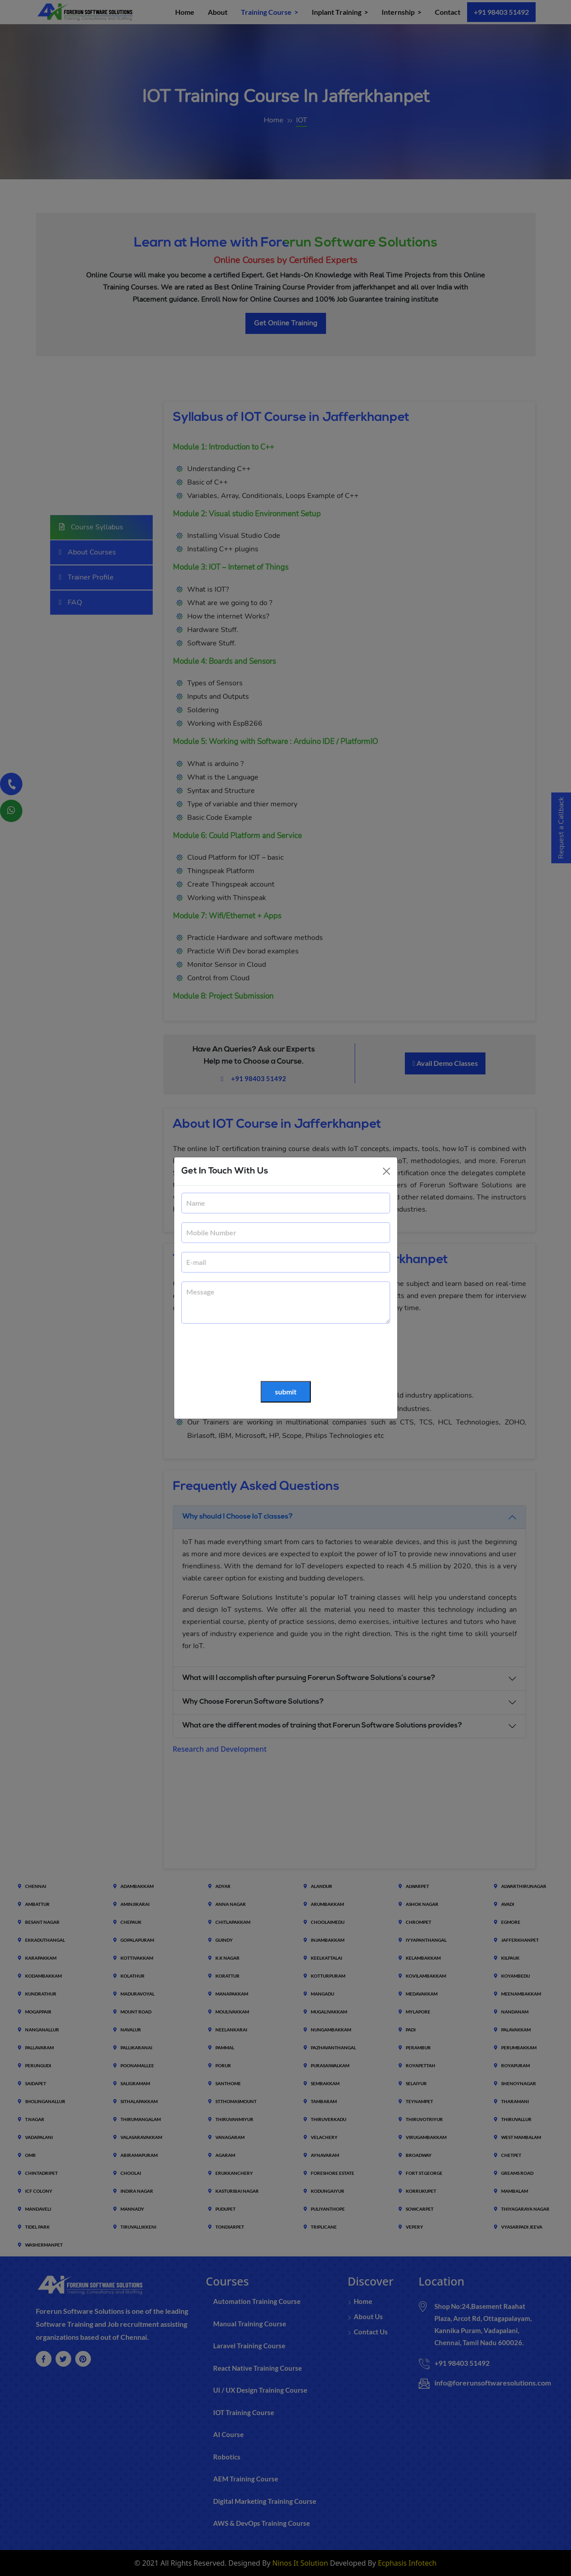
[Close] (386, 1171)
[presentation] (249, 1352)
